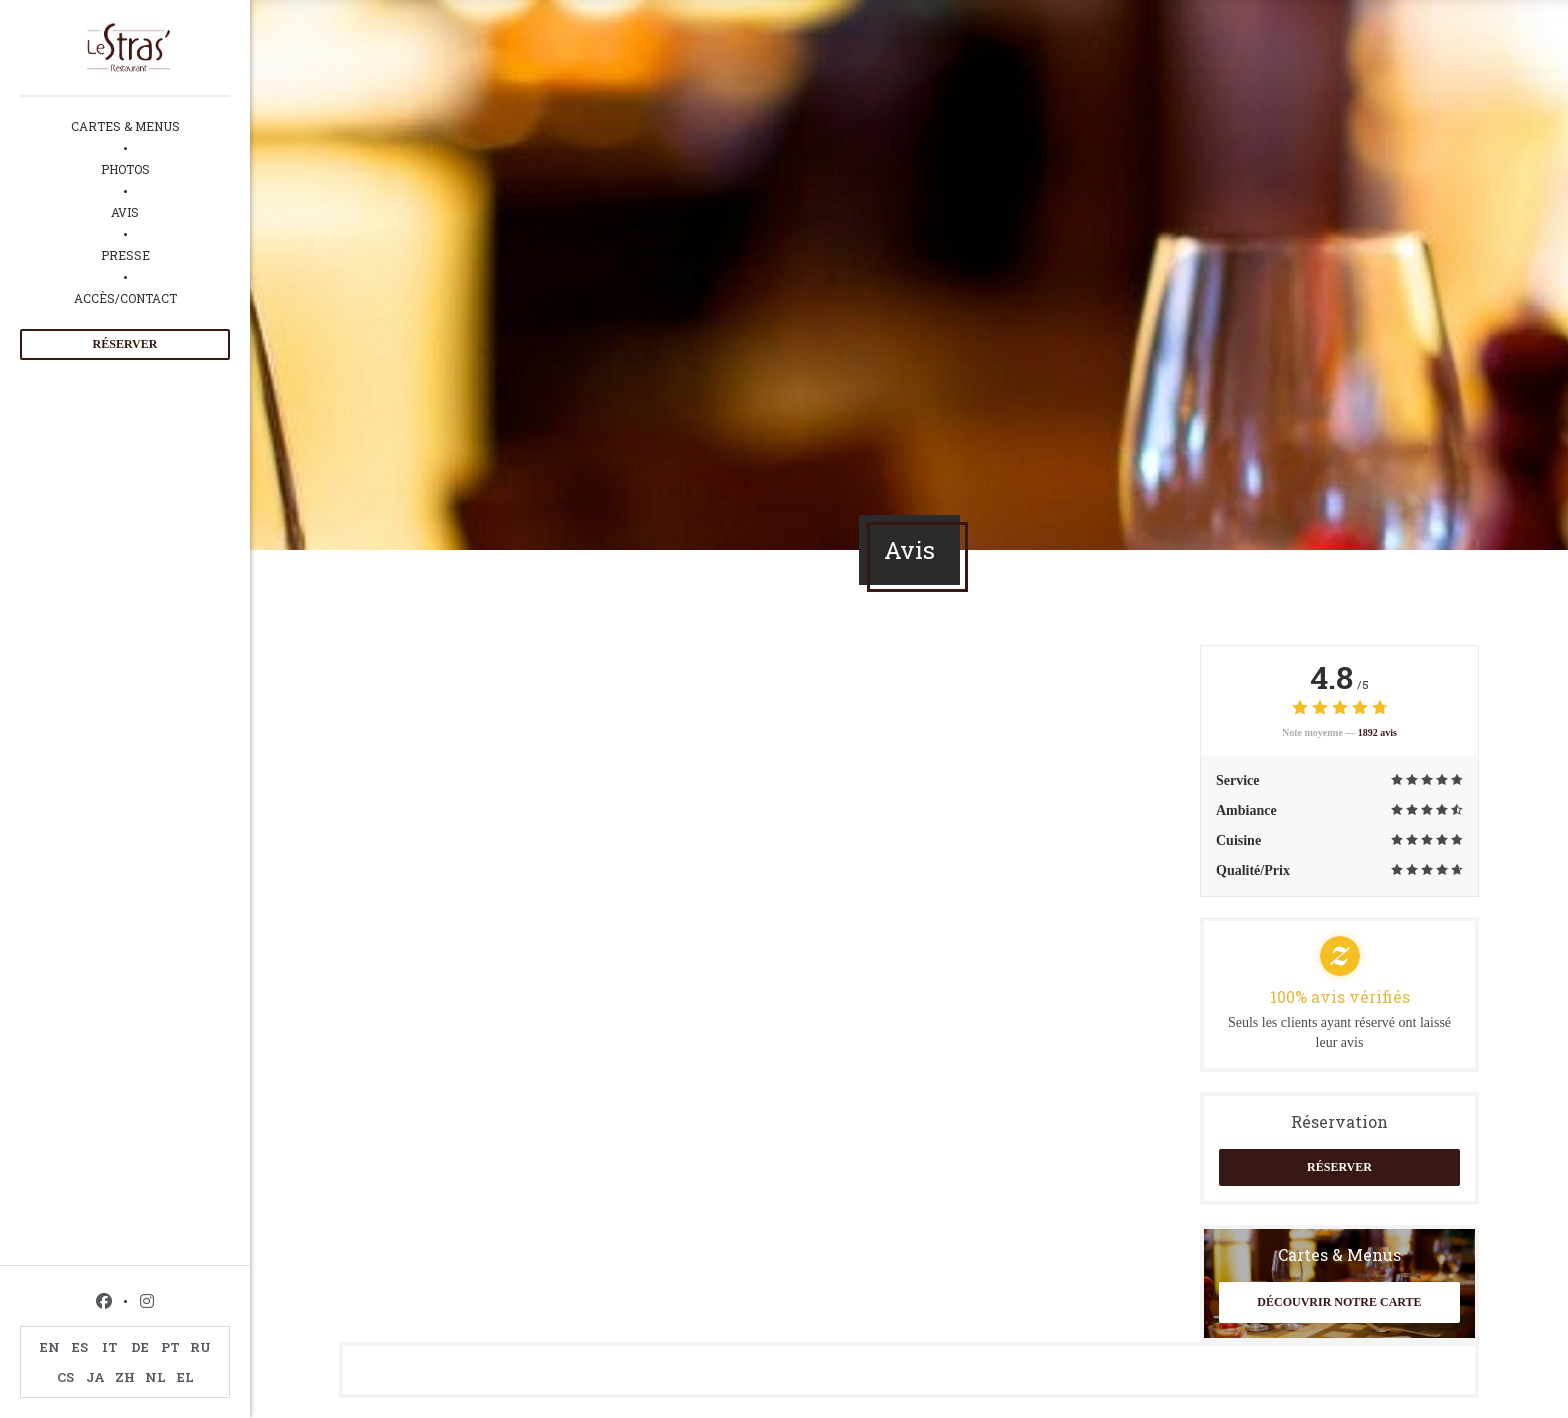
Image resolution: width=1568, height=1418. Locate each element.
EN (50, 1347)
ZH (125, 1377)
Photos (125, 169)
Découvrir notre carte (1339, 1302)
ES (80, 1347)
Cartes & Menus (125, 126)
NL (155, 1377)
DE (140, 1347)
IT (110, 1347)
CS (65, 1377)
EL (185, 1377)
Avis (125, 212)
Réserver (125, 344)
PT (170, 1347)
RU (200, 1347)
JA (95, 1377)
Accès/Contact (125, 298)
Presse (125, 255)
